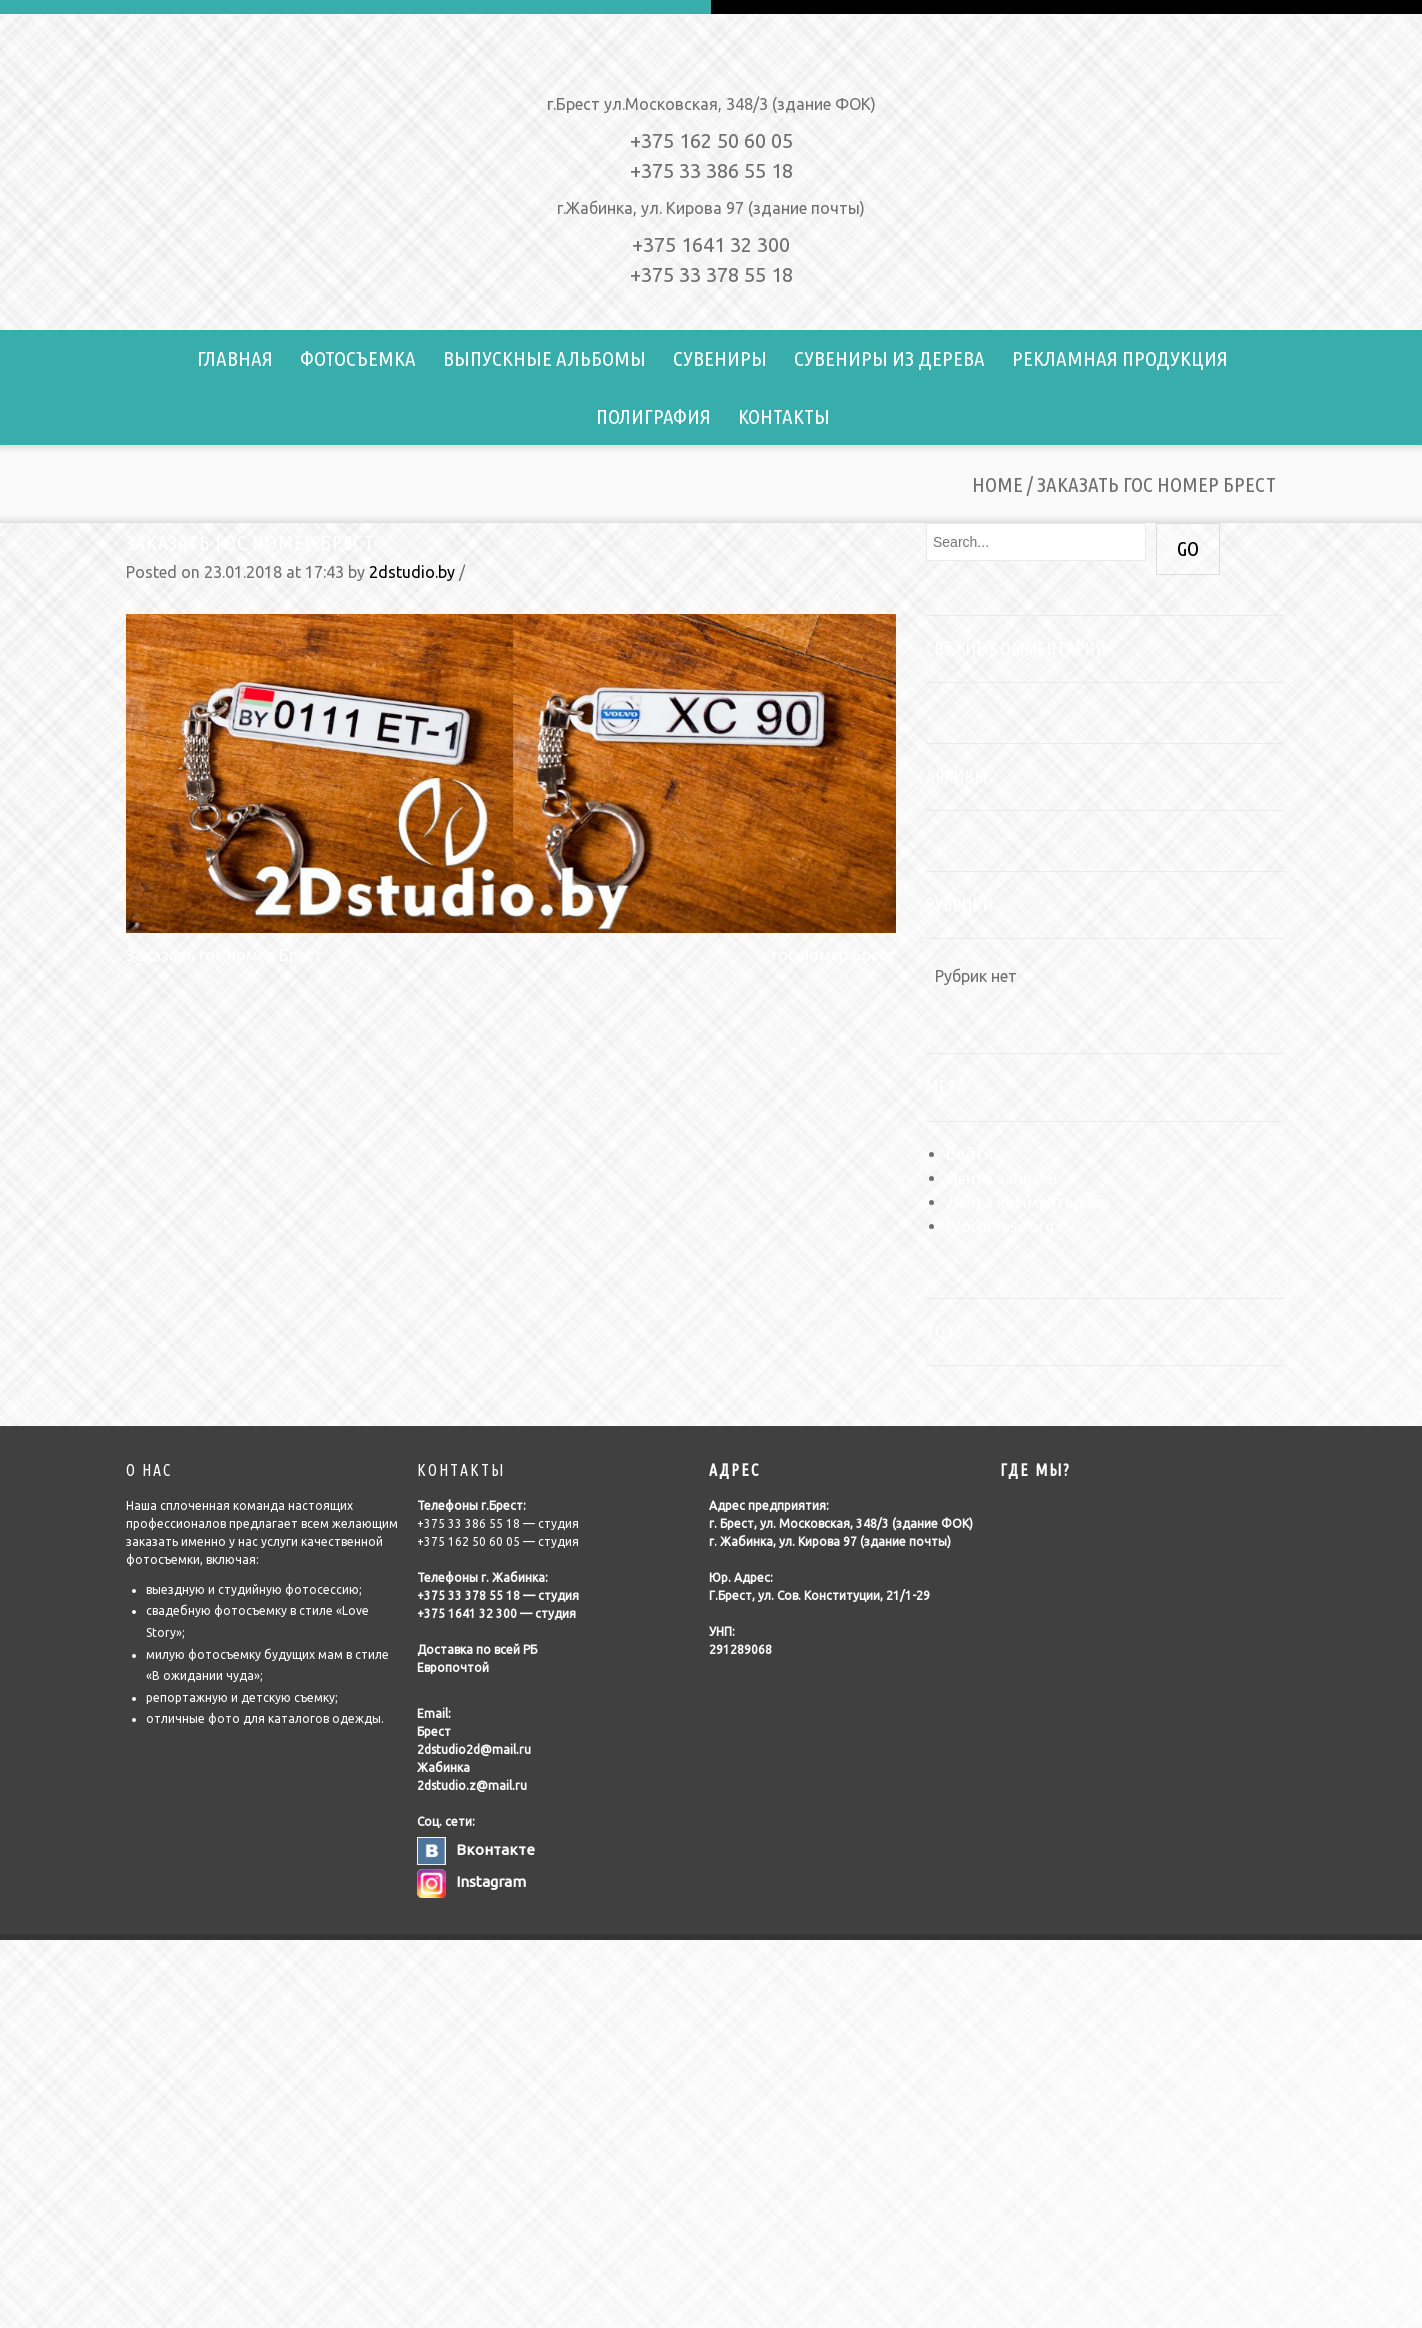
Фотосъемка (358, 358)
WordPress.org (1000, 1226)
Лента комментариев (1027, 1202)
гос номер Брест (834, 955)
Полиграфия (653, 416)
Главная (235, 358)
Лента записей (1001, 1178)
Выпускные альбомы (544, 358)
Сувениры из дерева (889, 358)
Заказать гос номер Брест (250, 542)
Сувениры (720, 358)
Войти (969, 1154)
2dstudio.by (412, 572)
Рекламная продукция (1120, 358)
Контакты (784, 416)
